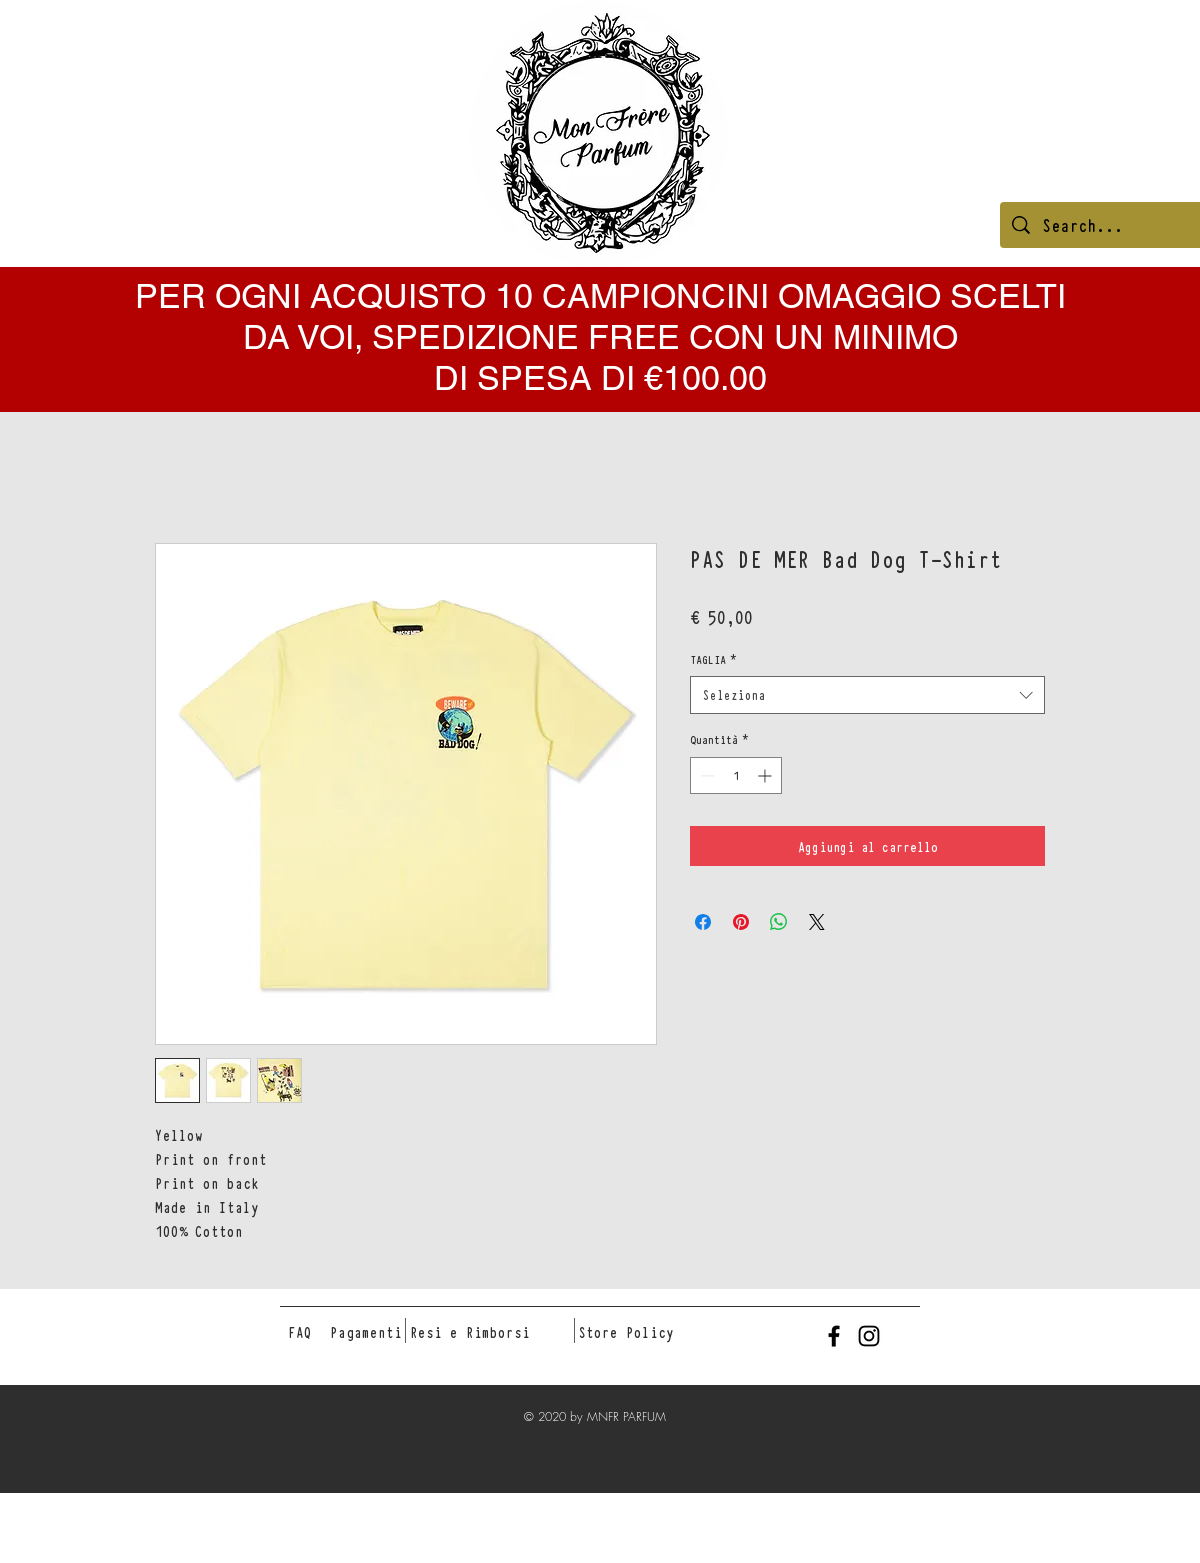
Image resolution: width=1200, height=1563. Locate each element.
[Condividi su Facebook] (703, 922)
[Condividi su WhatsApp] (779, 922)
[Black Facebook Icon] (834, 1336)
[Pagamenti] (366, 1332)
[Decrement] (705, 775)
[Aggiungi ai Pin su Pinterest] (741, 922)
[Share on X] (817, 922)
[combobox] (867, 695)
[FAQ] (300, 1332)
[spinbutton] (736, 775)
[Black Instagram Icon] (869, 1336)
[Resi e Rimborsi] (470, 1332)
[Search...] (1113, 225)
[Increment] (766, 775)
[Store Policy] (625, 1332)
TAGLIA (713, 659)
